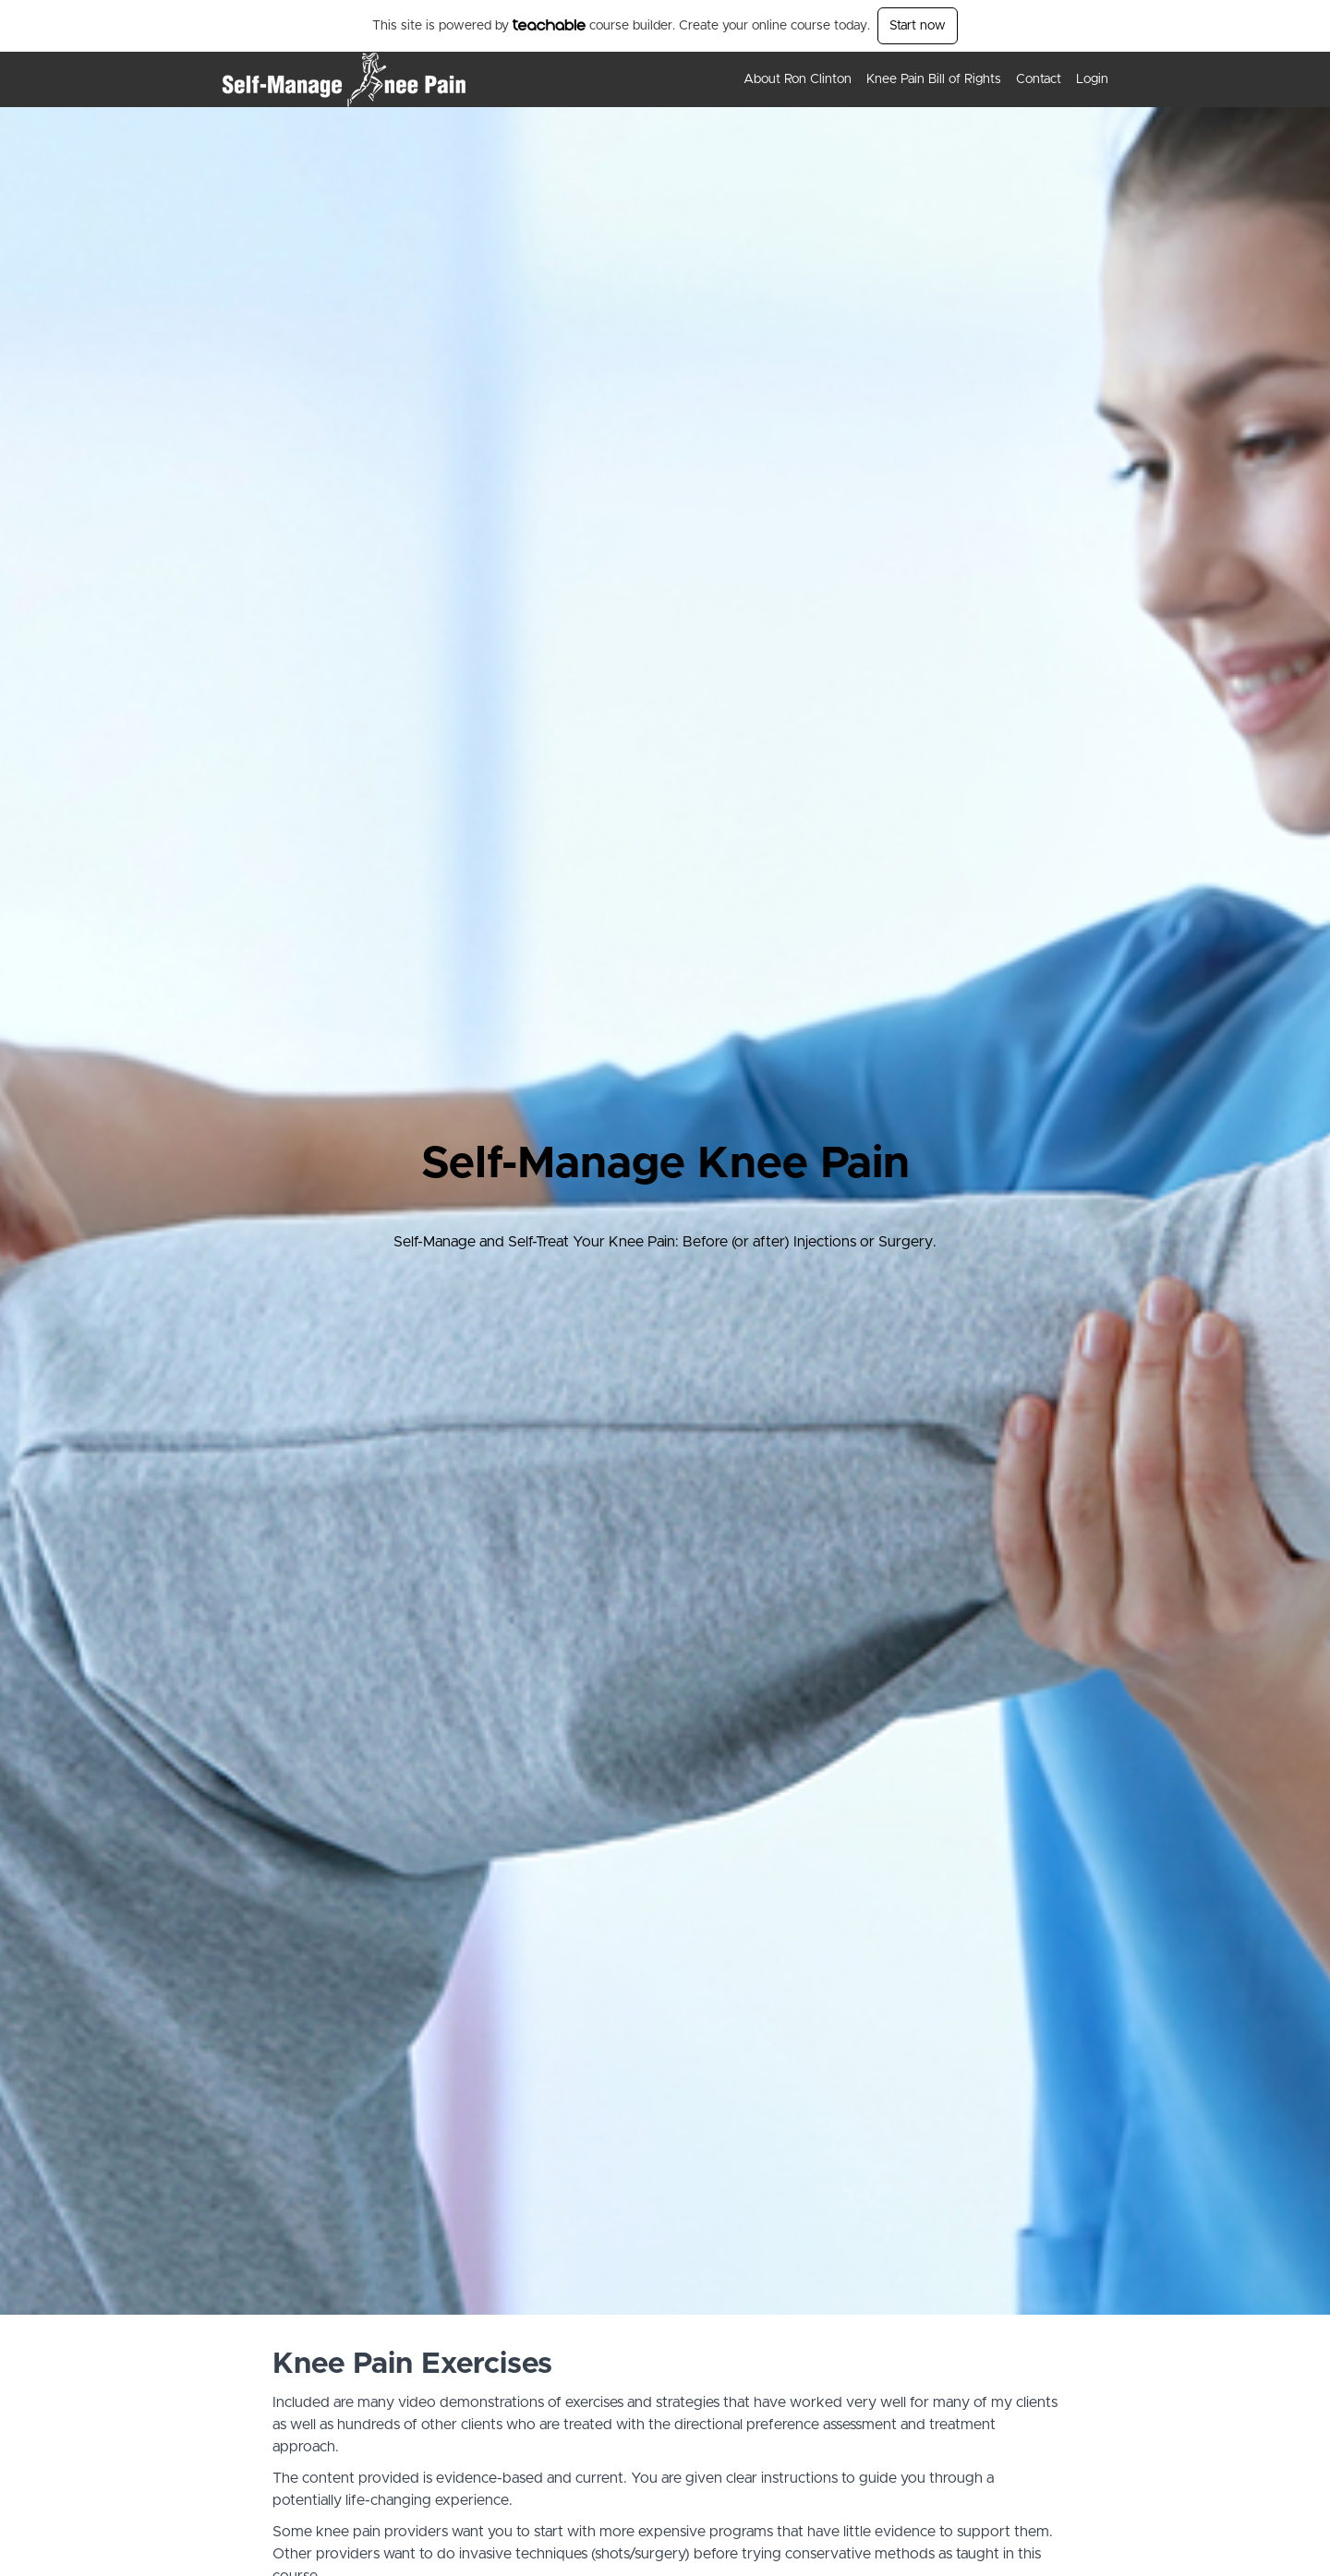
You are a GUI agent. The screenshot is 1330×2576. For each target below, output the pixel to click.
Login (1092, 79)
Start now (917, 25)
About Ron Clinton (798, 79)
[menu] (918, 79)
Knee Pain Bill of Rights (933, 79)
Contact (1038, 79)
